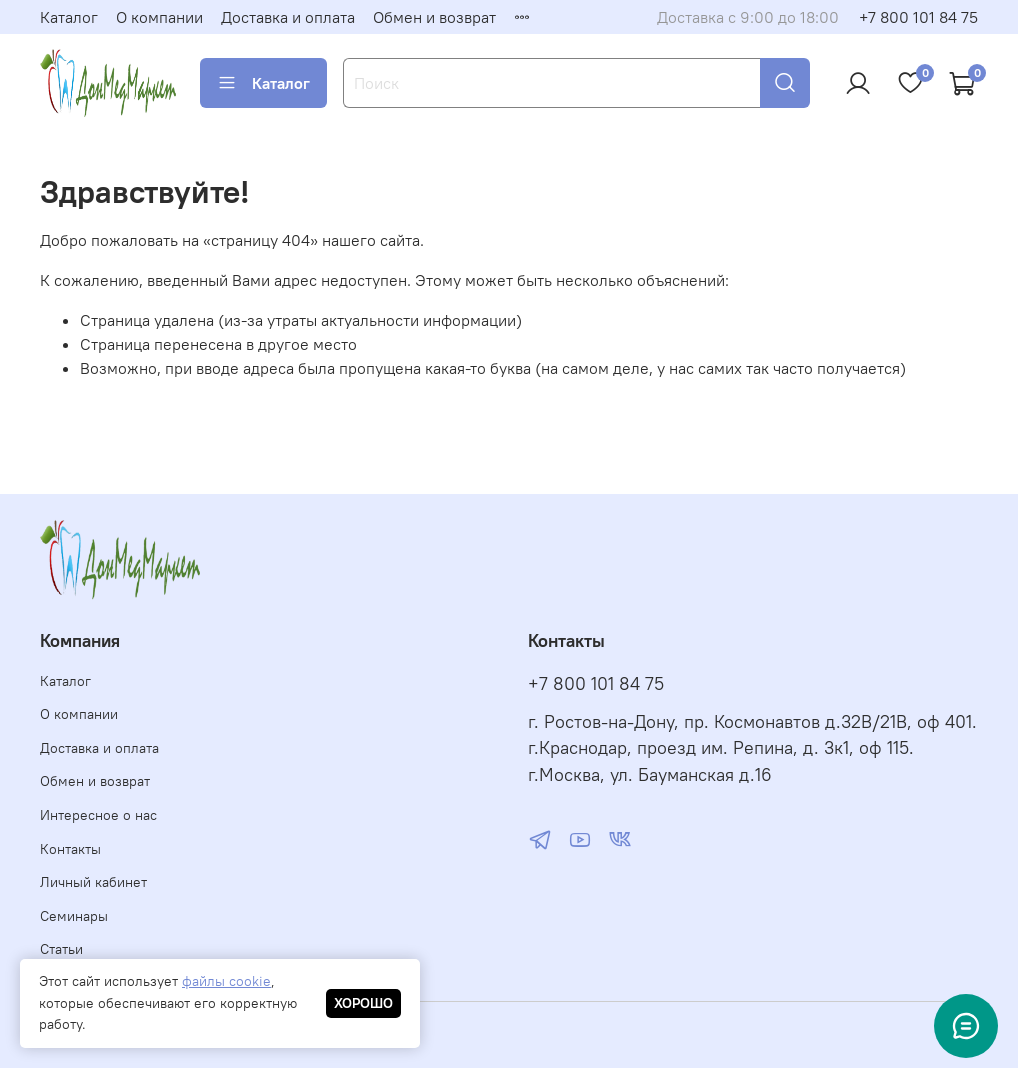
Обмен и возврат (434, 17)
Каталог (69, 17)
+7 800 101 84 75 (918, 17)
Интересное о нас (98, 815)
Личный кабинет (93, 882)
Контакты (70, 849)
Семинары (74, 916)
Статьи (61, 949)
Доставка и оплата (288, 17)
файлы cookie (226, 981)
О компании (159, 17)
